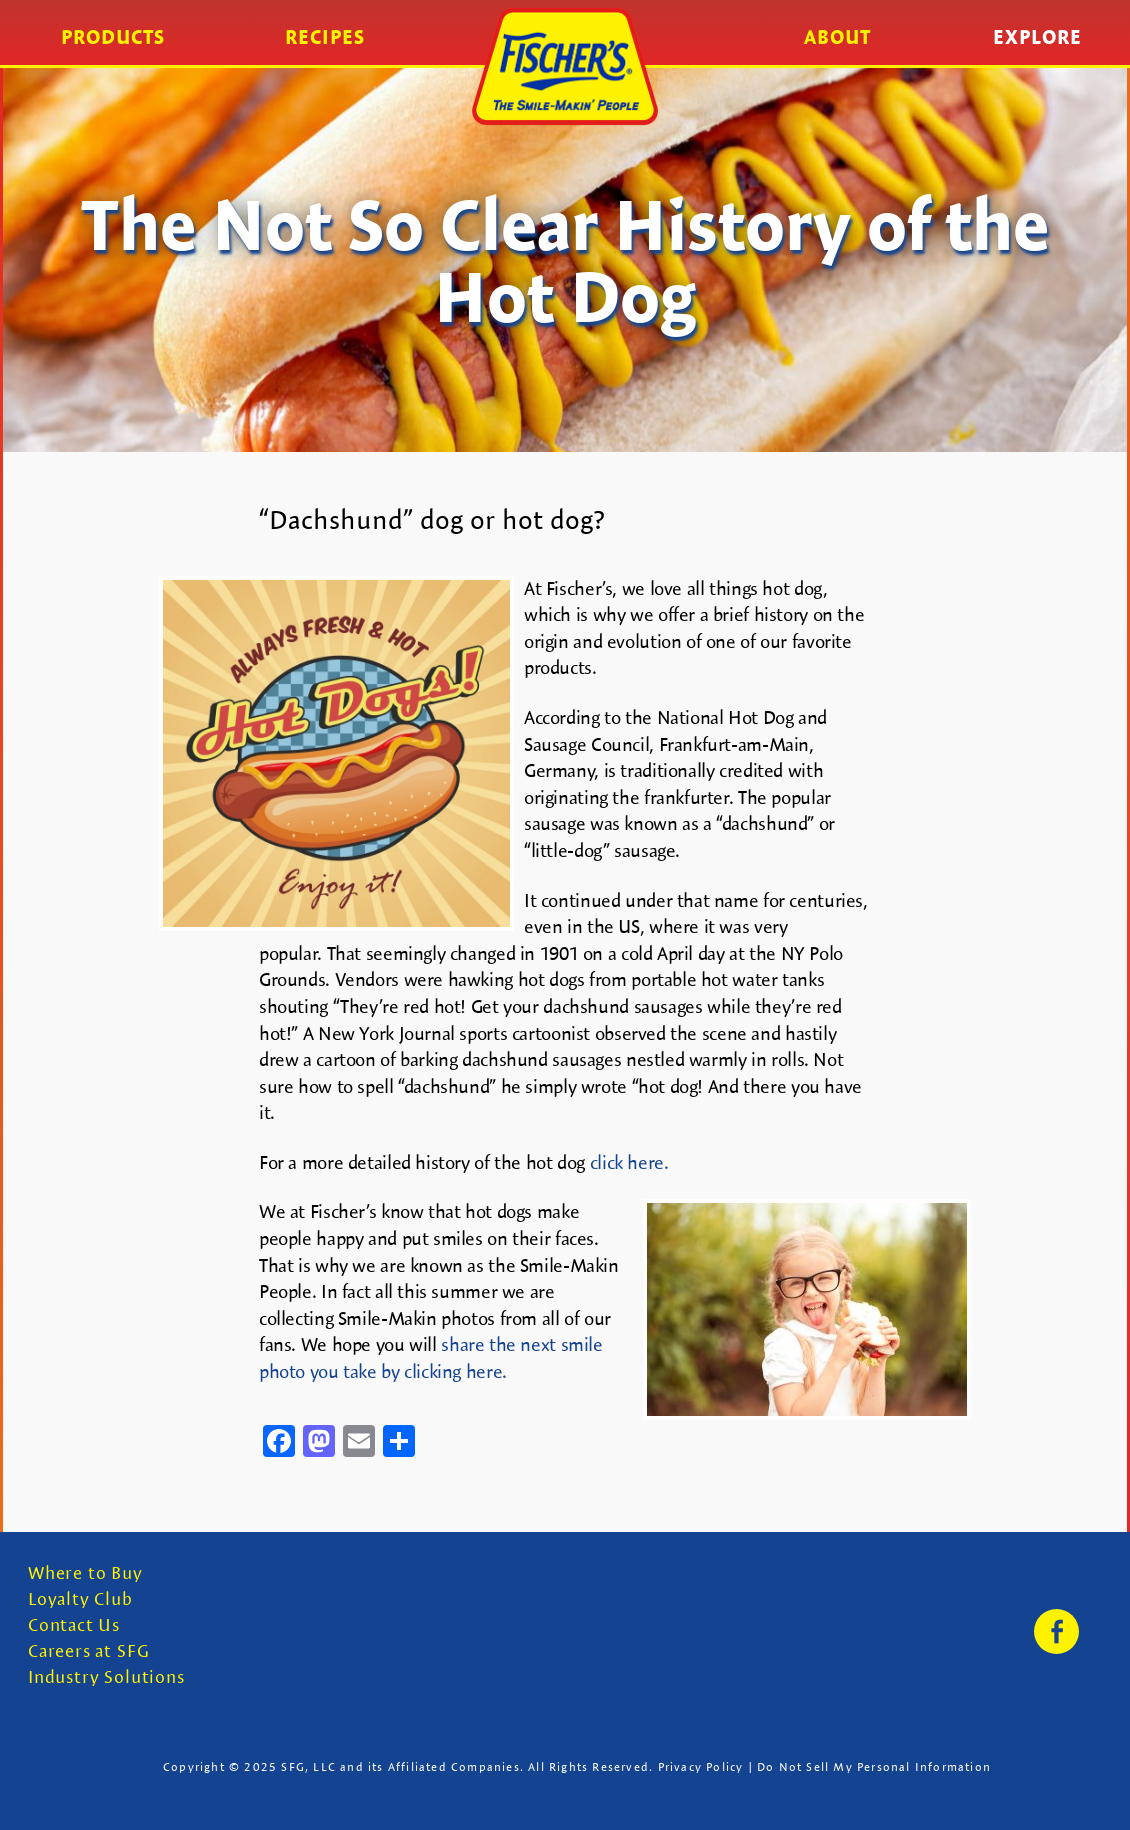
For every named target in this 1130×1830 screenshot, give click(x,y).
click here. (629, 1162)
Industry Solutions (106, 1677)
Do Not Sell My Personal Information (874, 1766)
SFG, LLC (308, 1766)
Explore (1037, 37)
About (837, 37)
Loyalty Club (80, 1599)
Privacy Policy (701, 1766)
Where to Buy (85, 1573)
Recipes (325, 37)
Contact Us (74, 1625)
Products (113, 37)
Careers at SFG (88, 1651)
